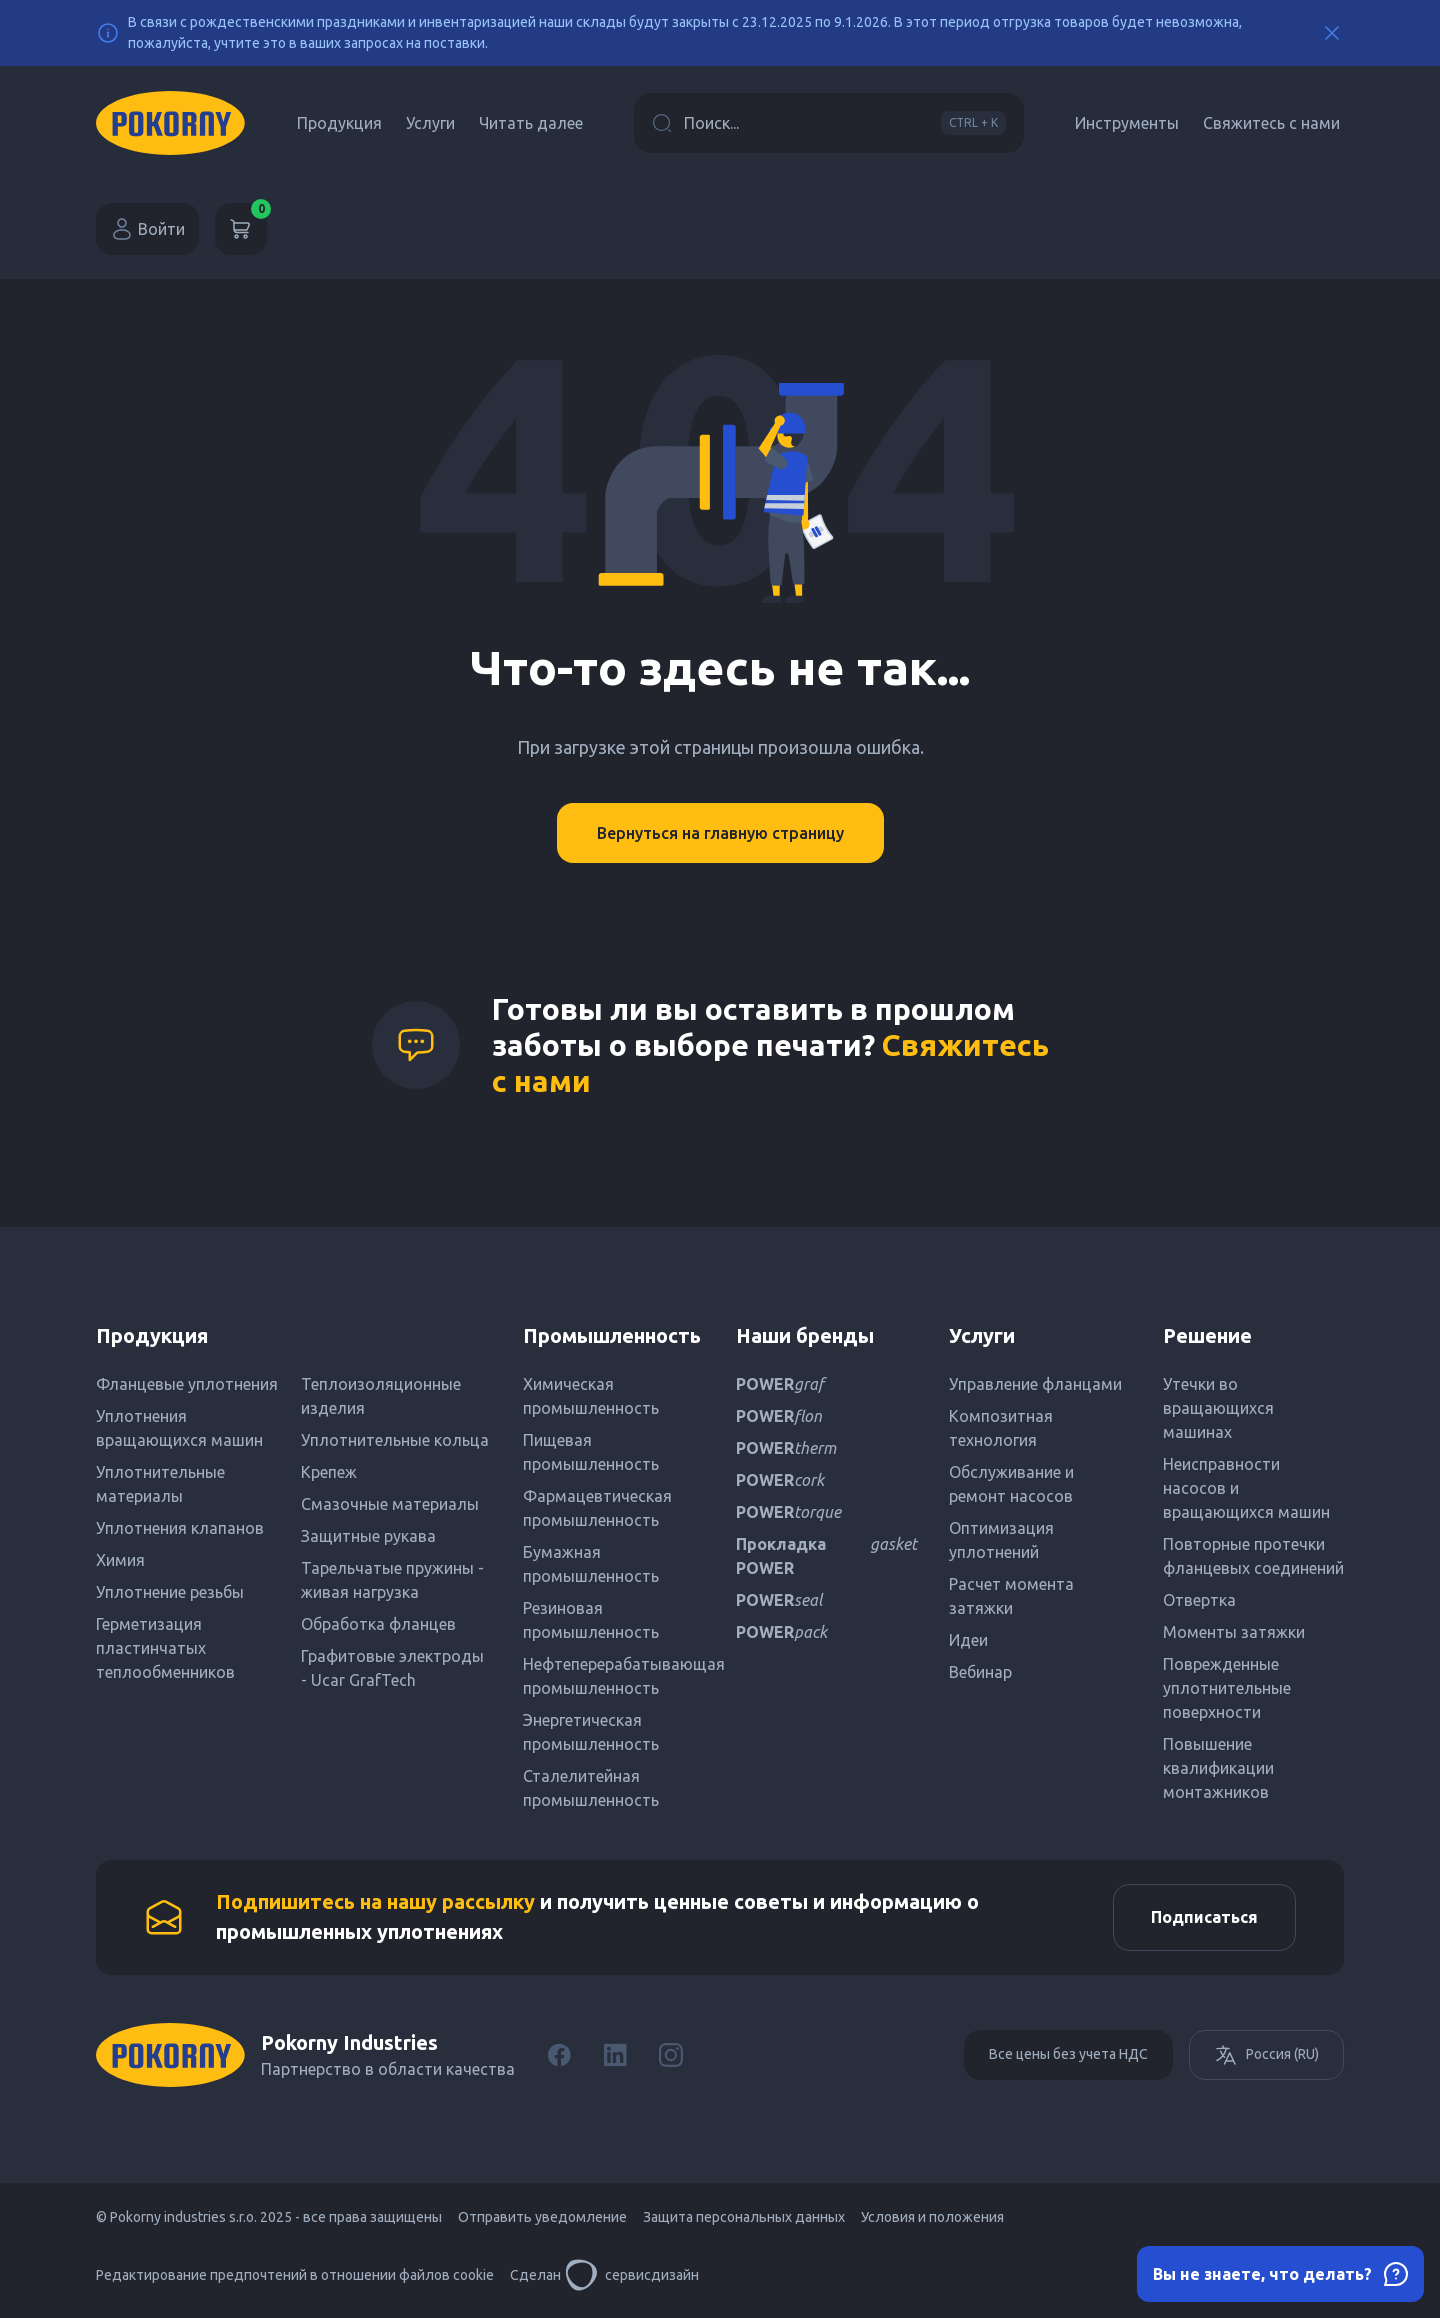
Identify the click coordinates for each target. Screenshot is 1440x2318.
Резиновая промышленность (591, 1620)
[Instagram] (671, 2058)
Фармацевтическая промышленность (597, 1508)
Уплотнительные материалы (160, 1484)
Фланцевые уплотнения (187, 1384)
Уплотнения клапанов (180, 1528)
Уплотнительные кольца (395, 1440)
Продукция (339, 123)
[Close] (1332, 33)
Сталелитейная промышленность (591, 1788)
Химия (120, 1560)
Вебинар (980, 1672)
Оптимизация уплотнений (1001, 1540)
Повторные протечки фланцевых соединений (1253, 1556)
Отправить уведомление (542, 2220)
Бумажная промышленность (591, 1564)
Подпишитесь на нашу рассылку (375, 1903)
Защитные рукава (368, 1536)
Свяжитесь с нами (1271, 123)
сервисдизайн (632, 2278)
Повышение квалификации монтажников (1218, 1768)
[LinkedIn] (615, 2058)
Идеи (968, 1640)
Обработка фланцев (378, 1624)
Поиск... (829, 123)
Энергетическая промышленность (591, 1732)
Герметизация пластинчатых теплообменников (165, 1648)
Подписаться (1201, 1919)
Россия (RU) (1266, 2058)
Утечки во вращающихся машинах (1218, 1408)
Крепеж (329, 1472)
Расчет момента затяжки (1011, 1596)
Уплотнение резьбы (170, 1592)
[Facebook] (559, 2058)
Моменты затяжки (1234, 1632)
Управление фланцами (1035, 1384)
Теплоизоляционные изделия (381, 1396)
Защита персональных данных (744, 2220)
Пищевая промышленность (591, 1452)
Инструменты (1127, 123)
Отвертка (1199, 1600)
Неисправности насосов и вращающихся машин (1246, 1488)
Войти (147, 229)
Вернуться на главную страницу (720, 833)
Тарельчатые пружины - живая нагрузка (392, 1580)
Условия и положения (932, 2220)
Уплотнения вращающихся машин (179, 1428)
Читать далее (531, 123)
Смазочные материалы (390, 1504)
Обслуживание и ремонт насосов (1011, 1484)
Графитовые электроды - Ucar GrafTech (392, 1668)
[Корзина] (241, 229)
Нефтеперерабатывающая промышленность (613, 1676)
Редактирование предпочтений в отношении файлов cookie (295, 2278)
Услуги (430, 123)
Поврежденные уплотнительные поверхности (1227, 1688)
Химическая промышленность (591, 1396)
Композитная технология (1001, 1428)
